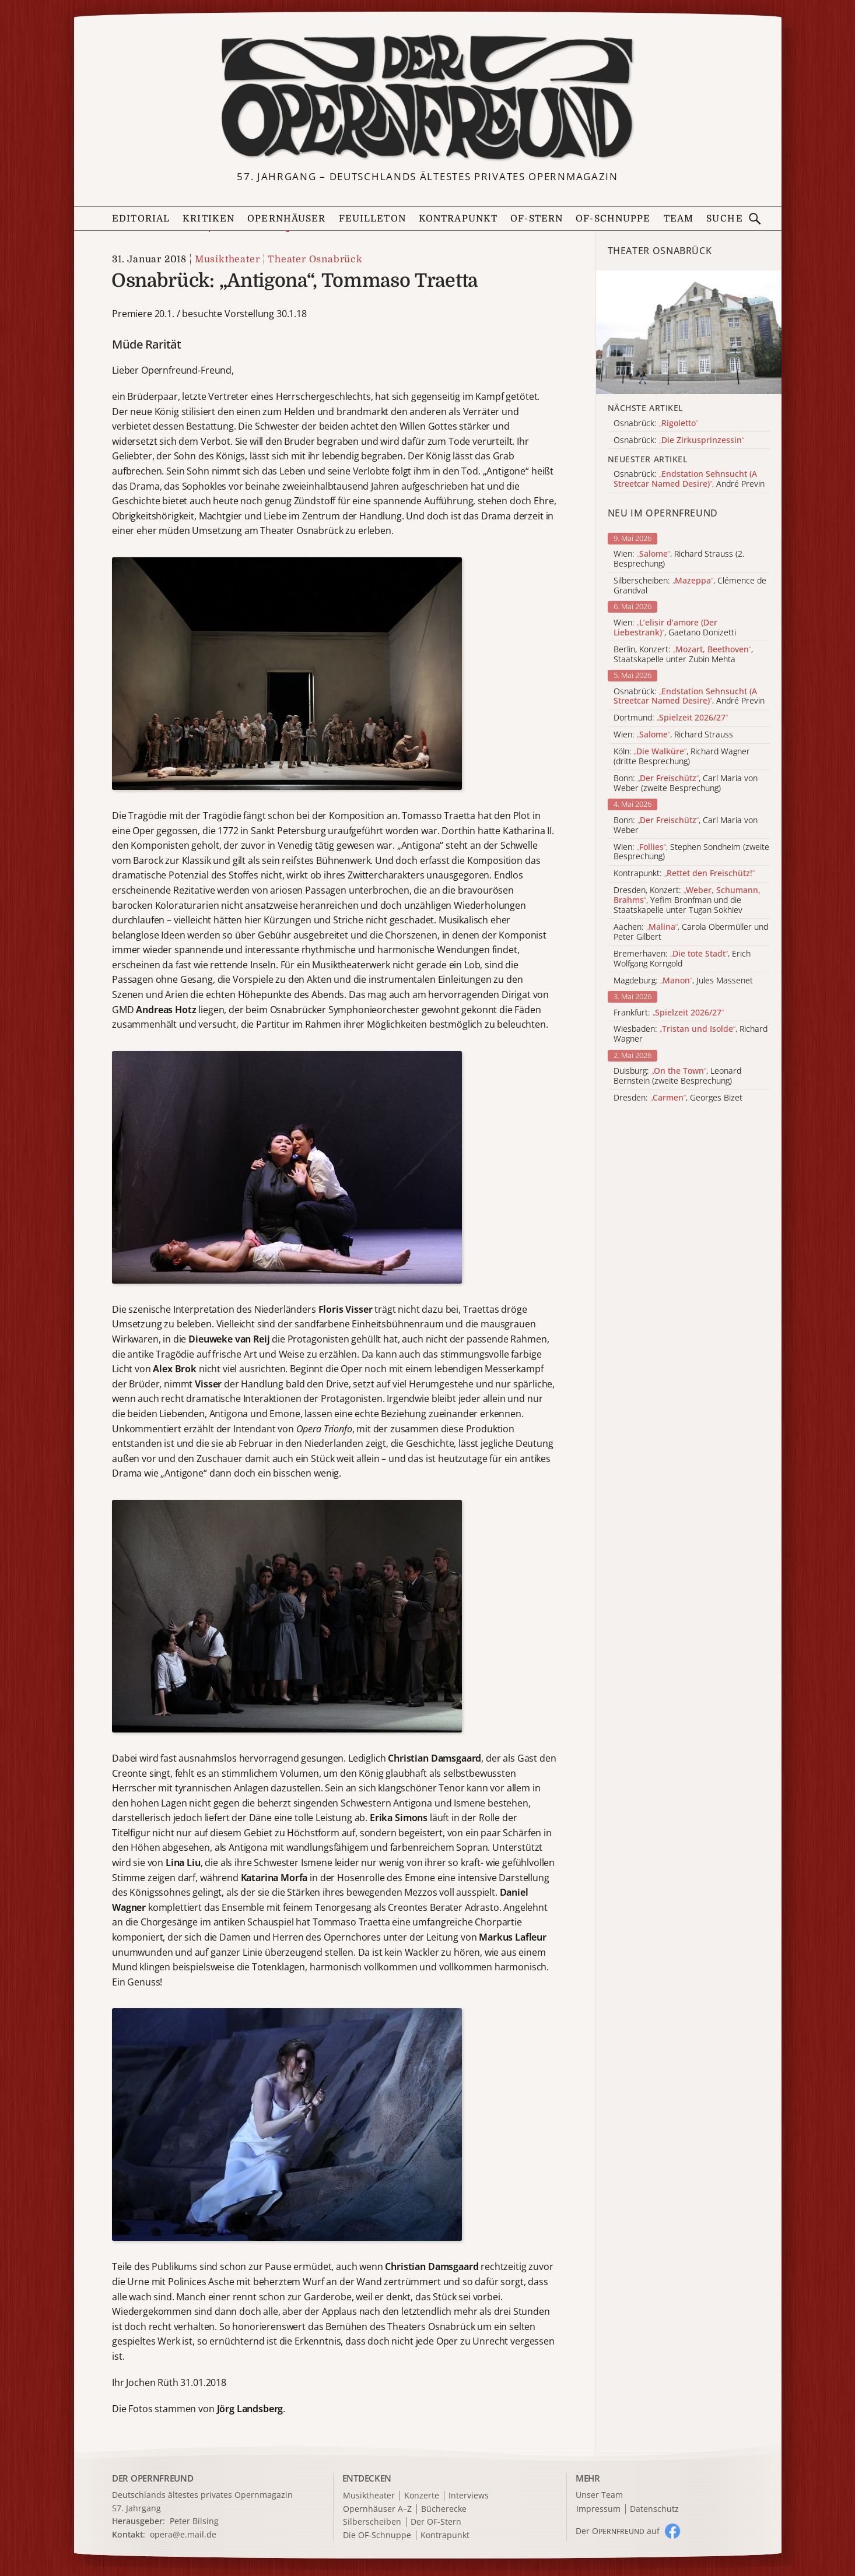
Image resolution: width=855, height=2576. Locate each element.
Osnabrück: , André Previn (689, 697)
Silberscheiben (372, 2522)
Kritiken (208, 218)
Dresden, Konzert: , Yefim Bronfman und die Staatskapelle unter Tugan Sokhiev (687, 900)
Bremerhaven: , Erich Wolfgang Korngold (682, 959)
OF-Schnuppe (613, 218)
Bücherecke (444, 2509)
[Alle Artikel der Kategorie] (689, 332)
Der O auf (618, 2530)
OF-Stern (536, 218)
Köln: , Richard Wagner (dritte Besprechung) (682, 757)
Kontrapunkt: (684, 873)
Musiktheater (227, 259)
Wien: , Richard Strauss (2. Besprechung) (679, 559)
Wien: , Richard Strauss (673, 735)
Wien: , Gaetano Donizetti (675, 628)
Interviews (468, 2496)
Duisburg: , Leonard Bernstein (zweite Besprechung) (677, 1076)
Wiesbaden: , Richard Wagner (691, 1034)
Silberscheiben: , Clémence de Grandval (690, 586)
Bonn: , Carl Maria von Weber (686, 825)
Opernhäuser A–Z (377, 2509)
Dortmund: (671, 718)
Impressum (598, 2509)
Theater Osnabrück (315, 259)
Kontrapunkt (458, 218)
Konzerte (421, 2496)
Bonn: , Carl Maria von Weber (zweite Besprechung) (686, 783)
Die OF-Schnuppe (377, 2535)
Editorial (141, 218)
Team (679, 218)
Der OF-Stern (436, 2522)
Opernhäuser (286, 218)
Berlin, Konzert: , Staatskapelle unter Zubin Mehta (683, 655)
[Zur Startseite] (427, 97)
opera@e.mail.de (183, 2534)
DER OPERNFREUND (153, 2478)
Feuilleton (372, 218)
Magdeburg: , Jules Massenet (683, 981)
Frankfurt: (669, 1013)
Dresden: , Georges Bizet (678, 1098)
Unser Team (599, 2494)
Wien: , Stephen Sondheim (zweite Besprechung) (691, 852)
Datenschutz (654, 2509)
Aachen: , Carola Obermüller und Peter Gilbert (691, 932)
